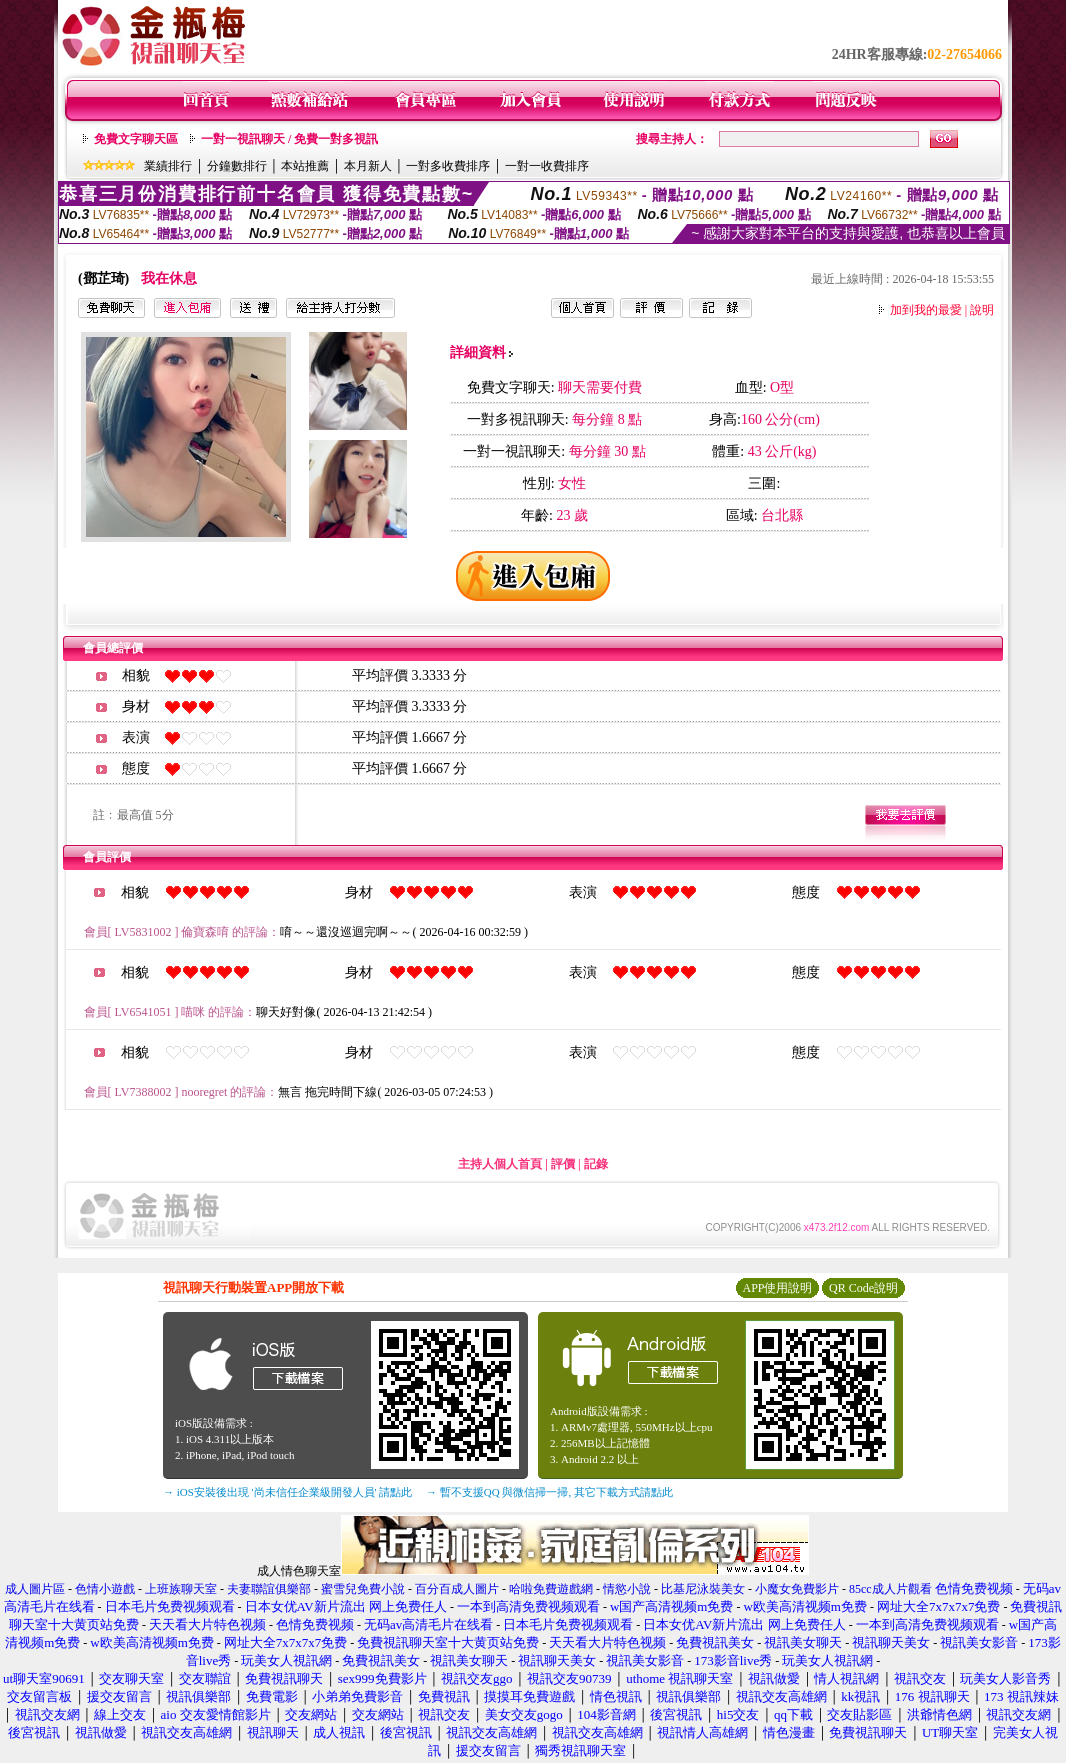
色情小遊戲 (105, 1589)
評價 (563, 1164)
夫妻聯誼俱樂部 (269, 1589)
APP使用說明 (777, 1288)
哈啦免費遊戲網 (551, 1589)
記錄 (596, 1164)
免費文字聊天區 (136, 139)
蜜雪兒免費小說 (363, 1589)
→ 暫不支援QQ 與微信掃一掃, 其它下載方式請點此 (549, 1492)
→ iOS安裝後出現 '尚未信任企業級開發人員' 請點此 (287, 1492)
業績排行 (168, 166)
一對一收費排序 (547, 166)
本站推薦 (305, 166)
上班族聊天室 (181, 1589)
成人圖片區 (35, 1589)
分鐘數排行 (237, 166)
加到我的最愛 (926, 310)
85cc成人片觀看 (890, 1589)
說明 (982, 310)
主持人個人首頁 (500, 1164)
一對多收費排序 (448, 166)
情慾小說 (627, 1589)
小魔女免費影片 (797, 1589)
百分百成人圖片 (457, 1589)
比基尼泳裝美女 (703, 1589)
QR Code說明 (863, 1288)
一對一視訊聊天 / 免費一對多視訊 (289, 139)
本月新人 (368, 166)
